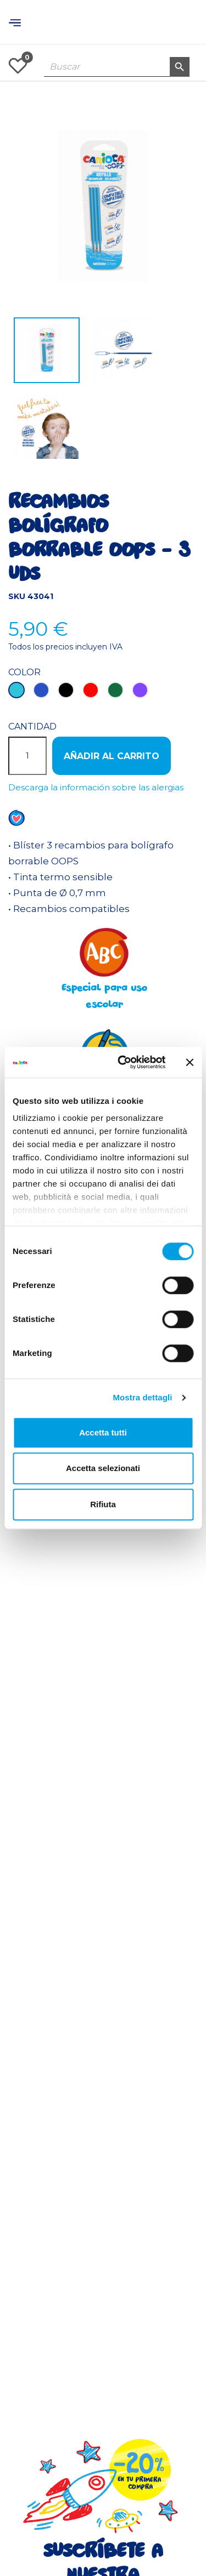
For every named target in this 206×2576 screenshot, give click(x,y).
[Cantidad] (27, 756)
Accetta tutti (103, 1432)
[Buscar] (117, 67)
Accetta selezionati (103, 1468)
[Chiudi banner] (189, 1062)
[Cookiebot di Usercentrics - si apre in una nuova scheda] (122, 1062)
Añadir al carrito (111, 756)
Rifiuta (103, 1504)
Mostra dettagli (142, 1397)
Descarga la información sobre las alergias (95, 787)
